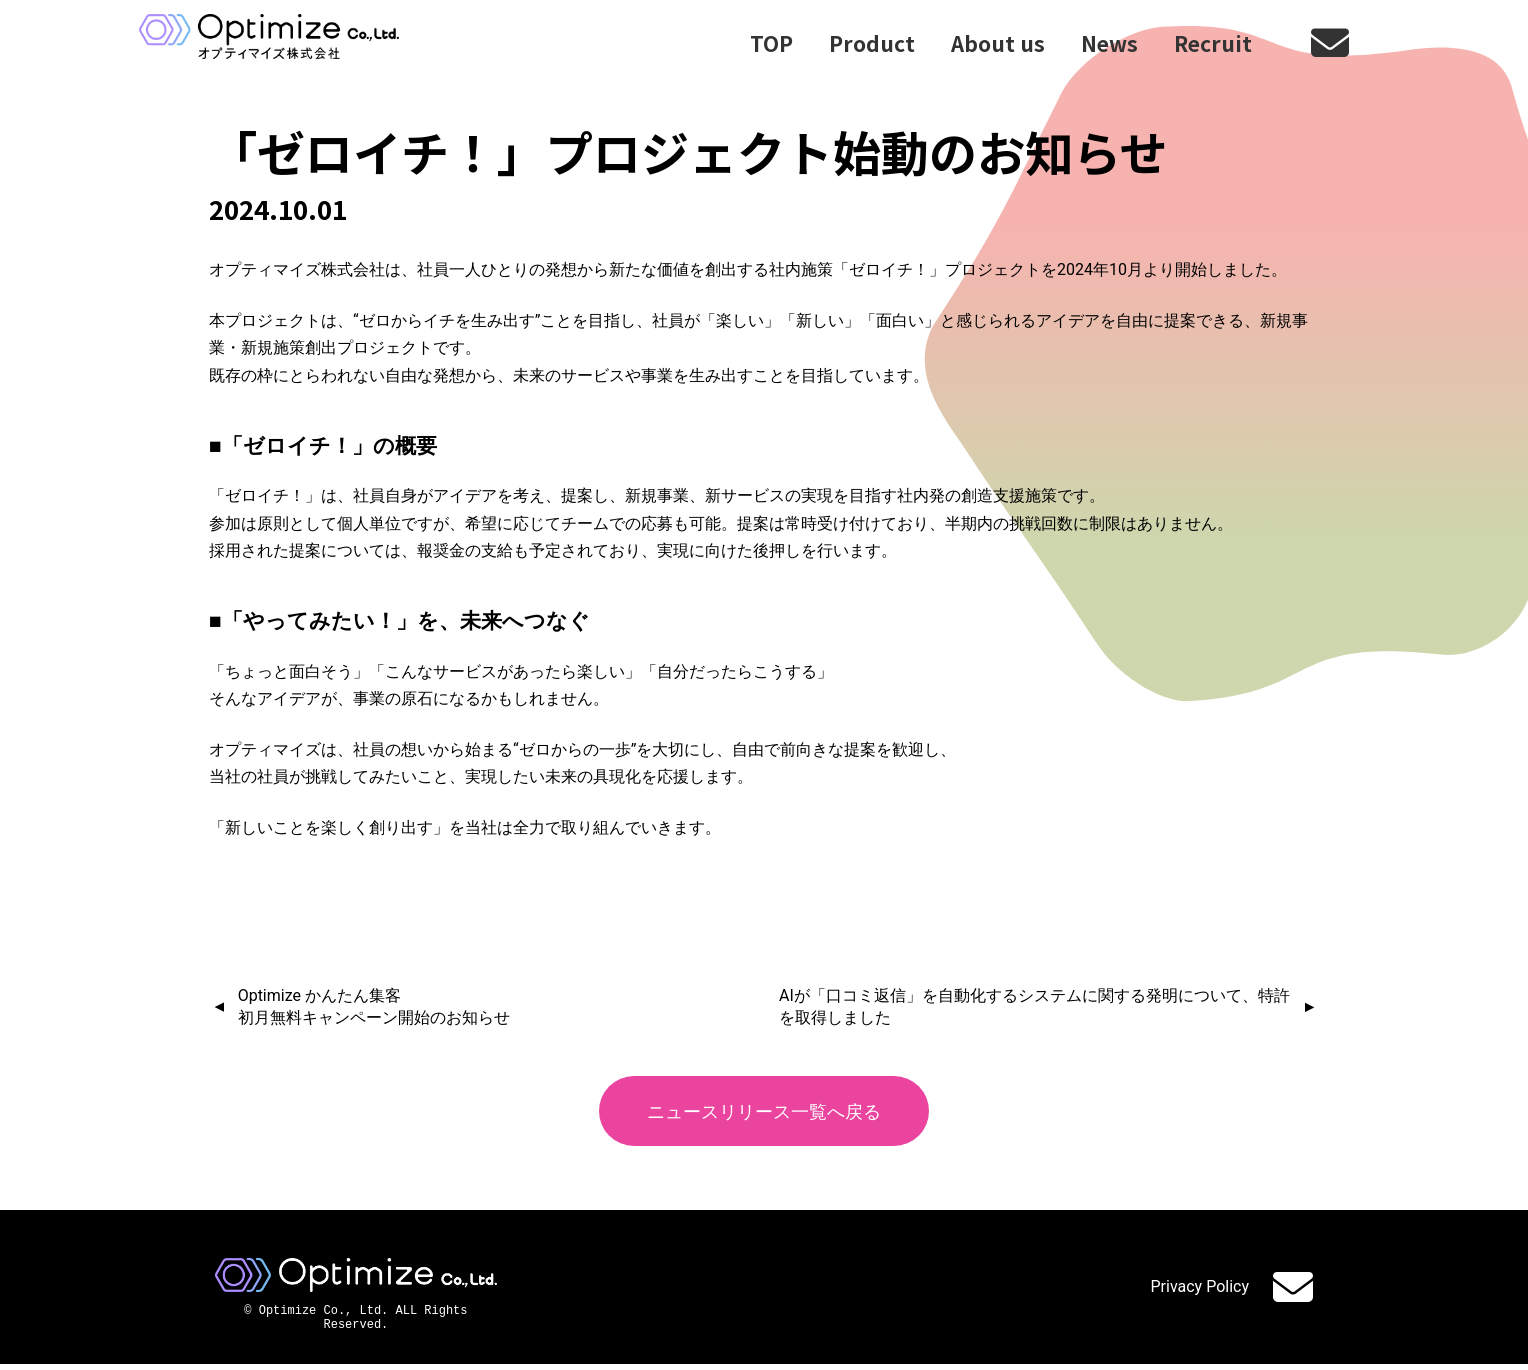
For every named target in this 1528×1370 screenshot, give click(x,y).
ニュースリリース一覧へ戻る (764, 1111)
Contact (1293, 1289)
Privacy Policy (1200, 1289)
